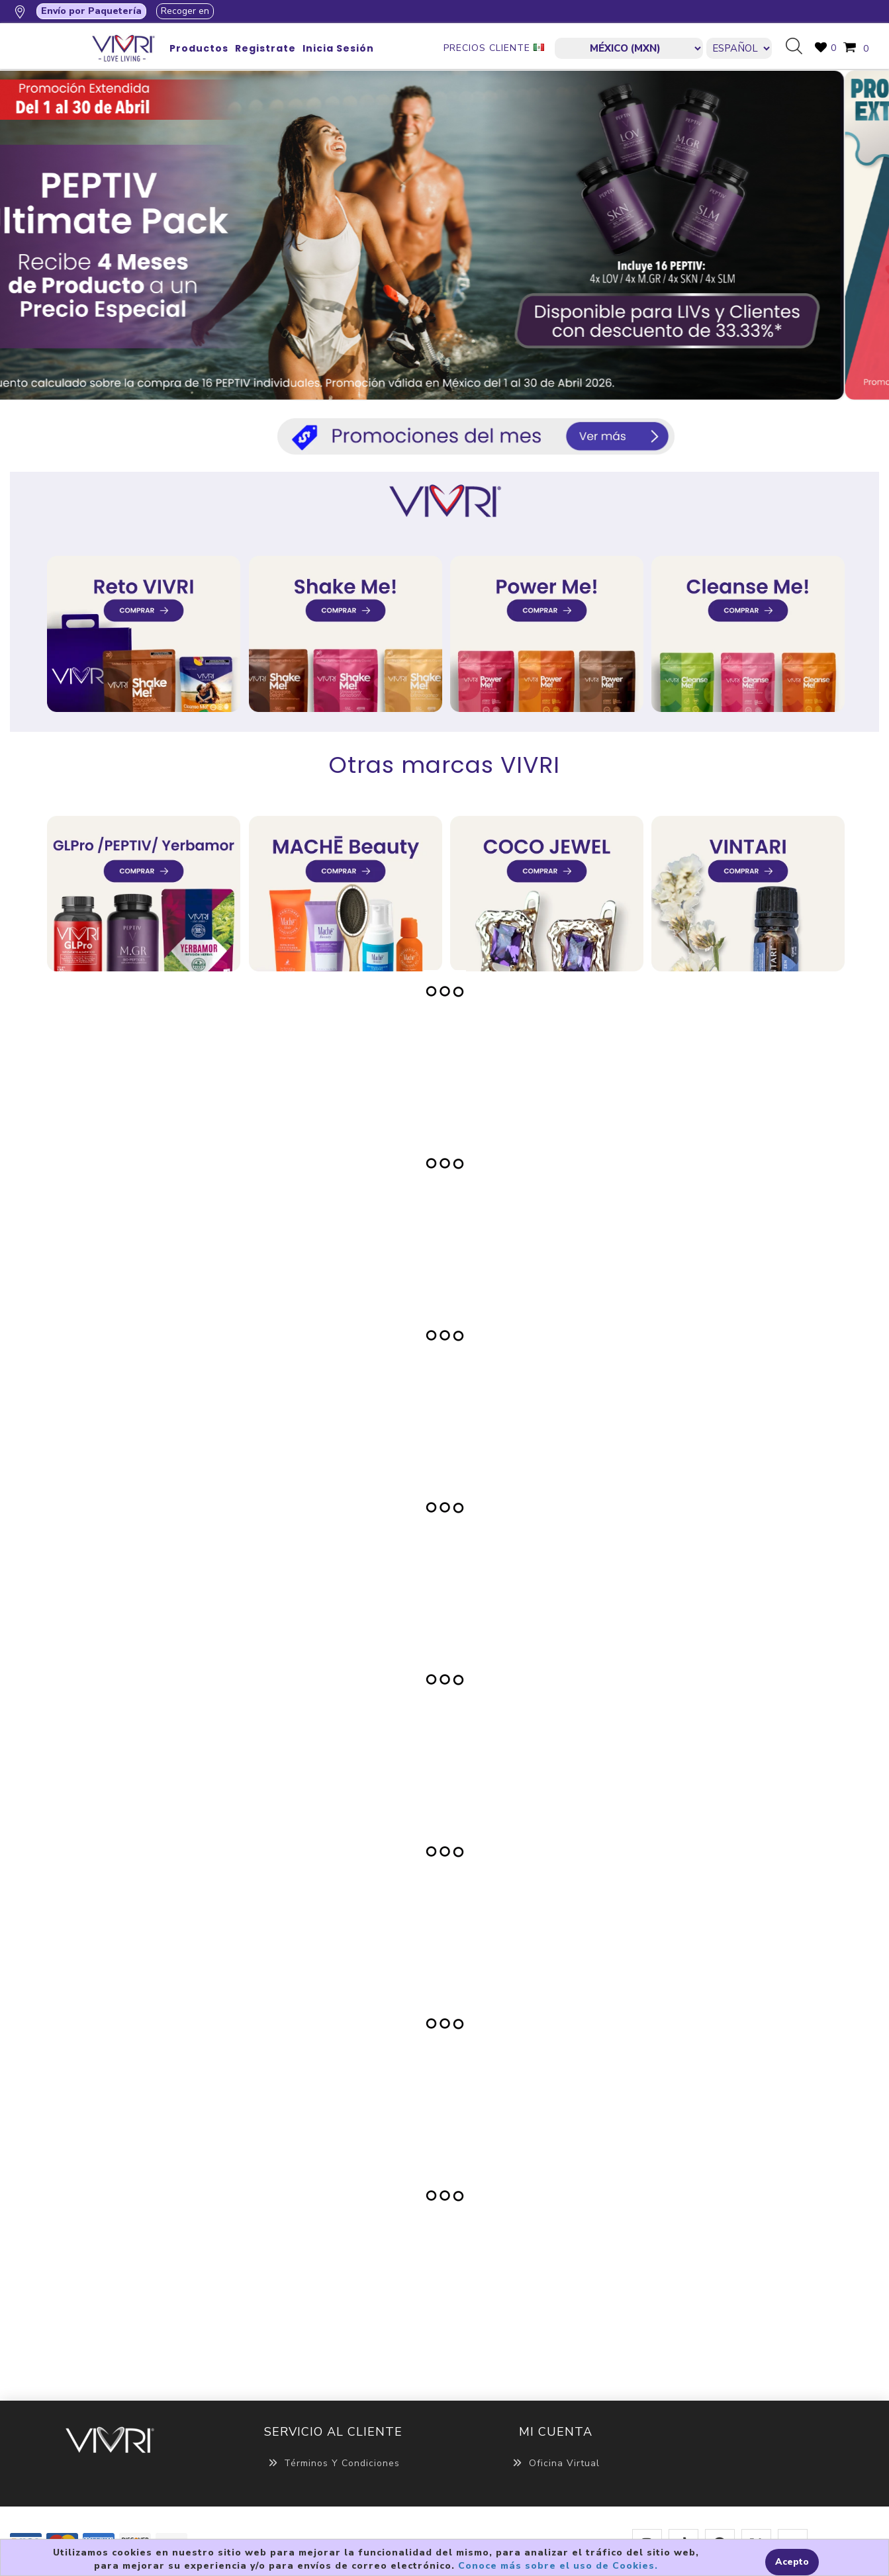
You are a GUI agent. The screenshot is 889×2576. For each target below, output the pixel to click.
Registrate (265, 48)
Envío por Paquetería (91, 11)
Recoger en (185, 11)
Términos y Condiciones (333, 2463)
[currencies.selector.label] (629, 48)
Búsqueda (799, 47)
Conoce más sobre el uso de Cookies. (558, 2565)
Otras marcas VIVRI (444, 765)
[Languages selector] (739, 48)
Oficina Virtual (556, 2463)
